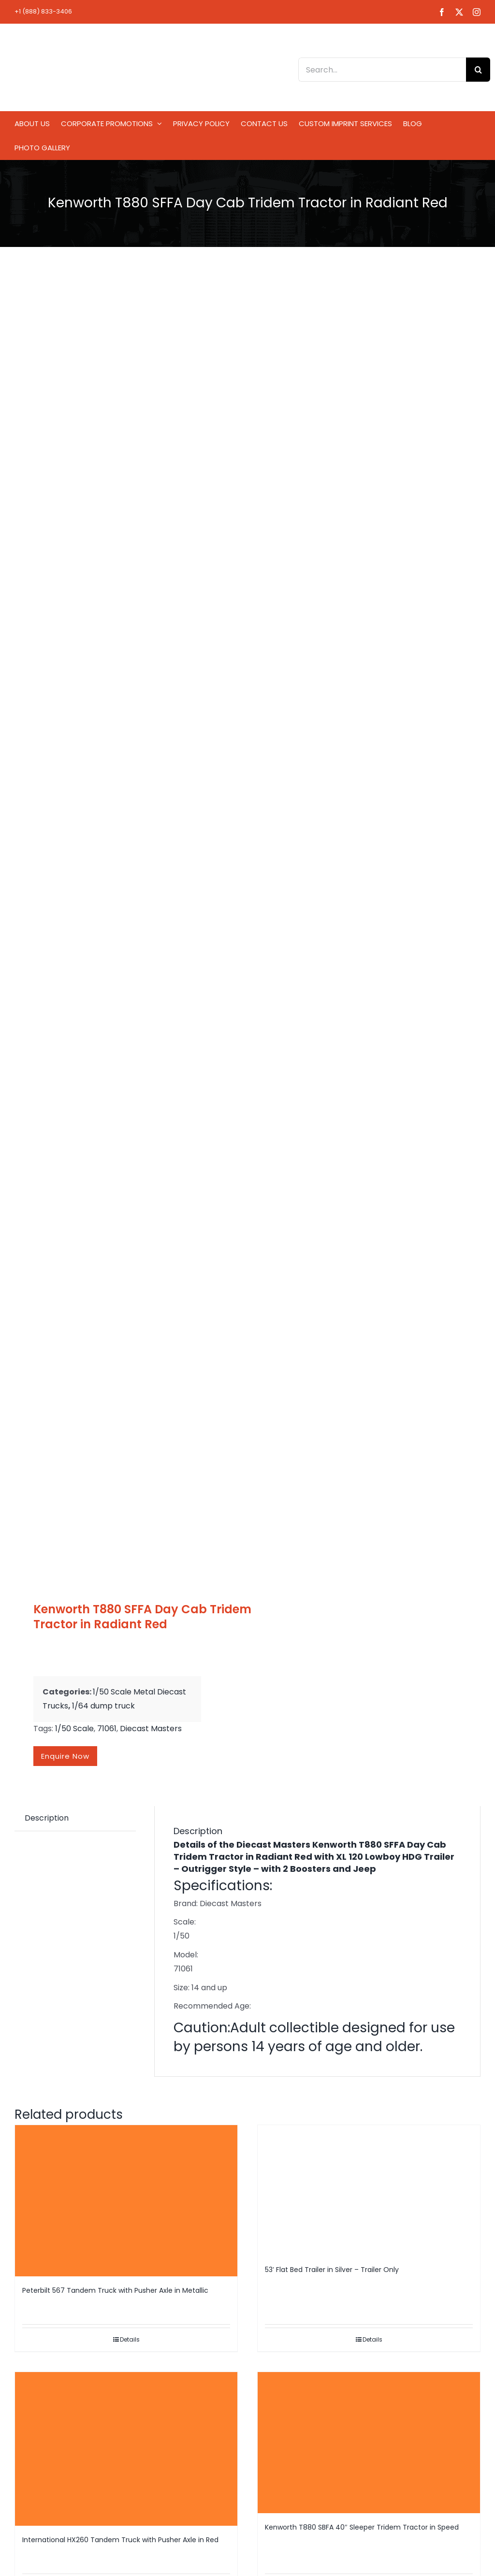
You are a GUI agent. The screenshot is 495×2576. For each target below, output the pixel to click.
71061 (106, 1728)
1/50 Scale (74, 1728)
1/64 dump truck (103, 1705)
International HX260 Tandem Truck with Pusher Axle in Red (120, 2540)
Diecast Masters (151, 1728)
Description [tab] (47, 1817)
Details (130, 2339)
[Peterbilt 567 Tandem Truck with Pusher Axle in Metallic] (126, 2200)
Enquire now (65, 1756)
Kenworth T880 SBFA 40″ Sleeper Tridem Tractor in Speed (362, 2527)
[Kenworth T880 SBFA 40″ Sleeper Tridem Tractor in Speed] (369, 2442)
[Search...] (382, 70)
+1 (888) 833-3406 (43, 11)
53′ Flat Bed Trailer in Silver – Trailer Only (332, 2269)
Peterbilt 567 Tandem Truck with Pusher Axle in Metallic (115, 2290)
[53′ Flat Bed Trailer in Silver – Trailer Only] (369, 2190)
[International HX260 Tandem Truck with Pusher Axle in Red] (126, 2448)
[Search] (478, 70)
